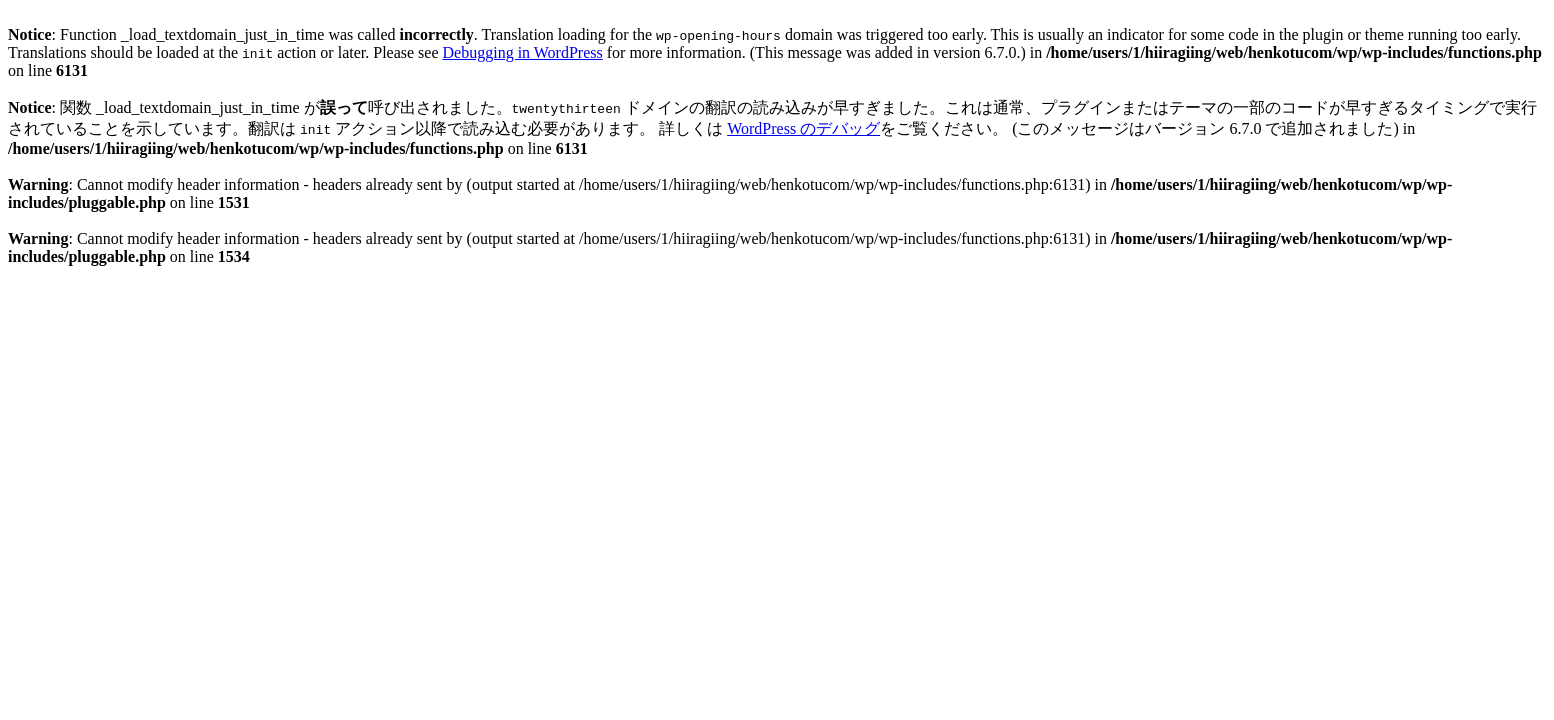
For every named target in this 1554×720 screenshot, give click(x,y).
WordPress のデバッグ (803, 128)
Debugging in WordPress (523, 52)
